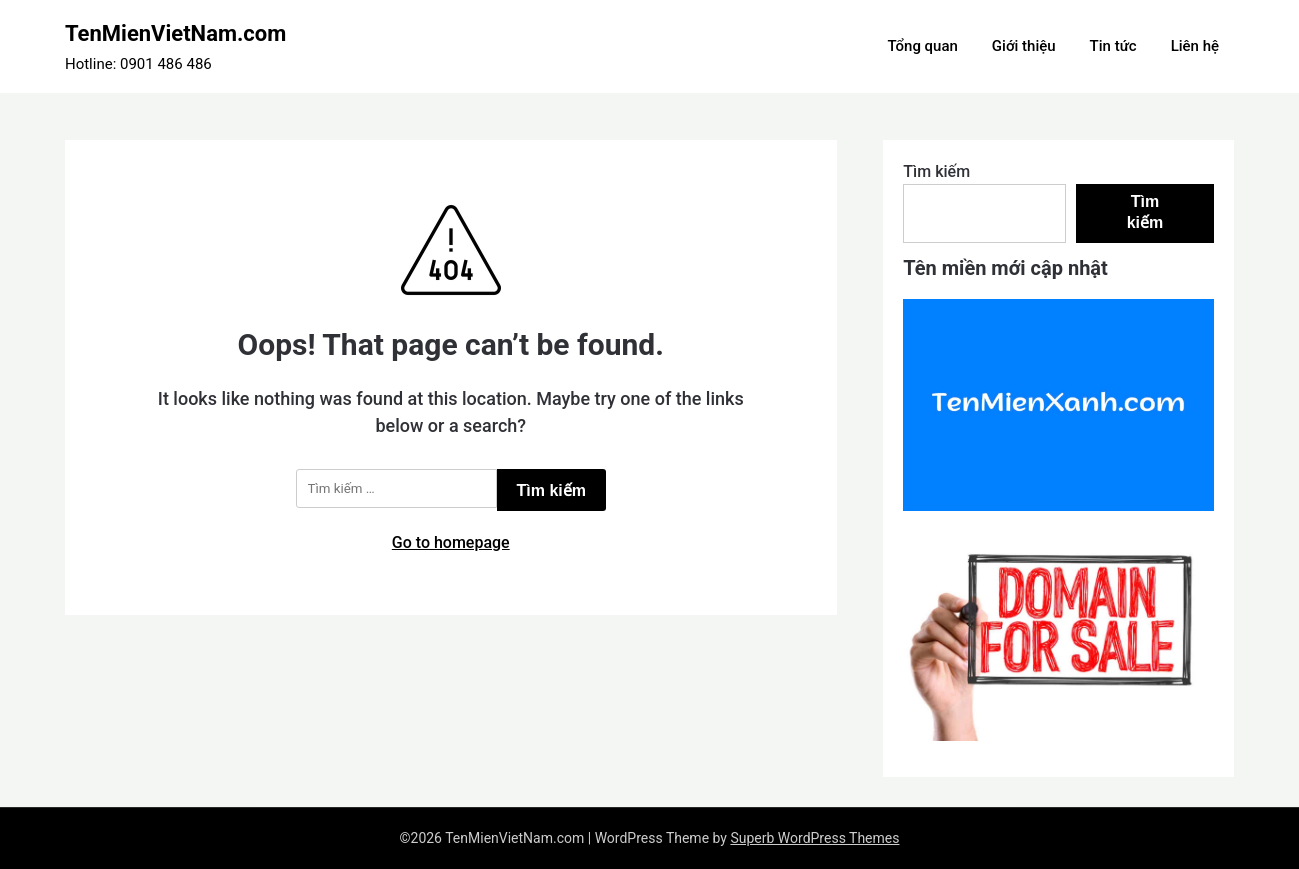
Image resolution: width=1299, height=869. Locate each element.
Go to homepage (451, 542)
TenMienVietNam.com (175, 33)
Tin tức (1113, 46)
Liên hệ (1195, 46)
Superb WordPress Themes (814, 838)
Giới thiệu (1024, 46)
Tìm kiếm (936, 171)
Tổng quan (922, 46)
